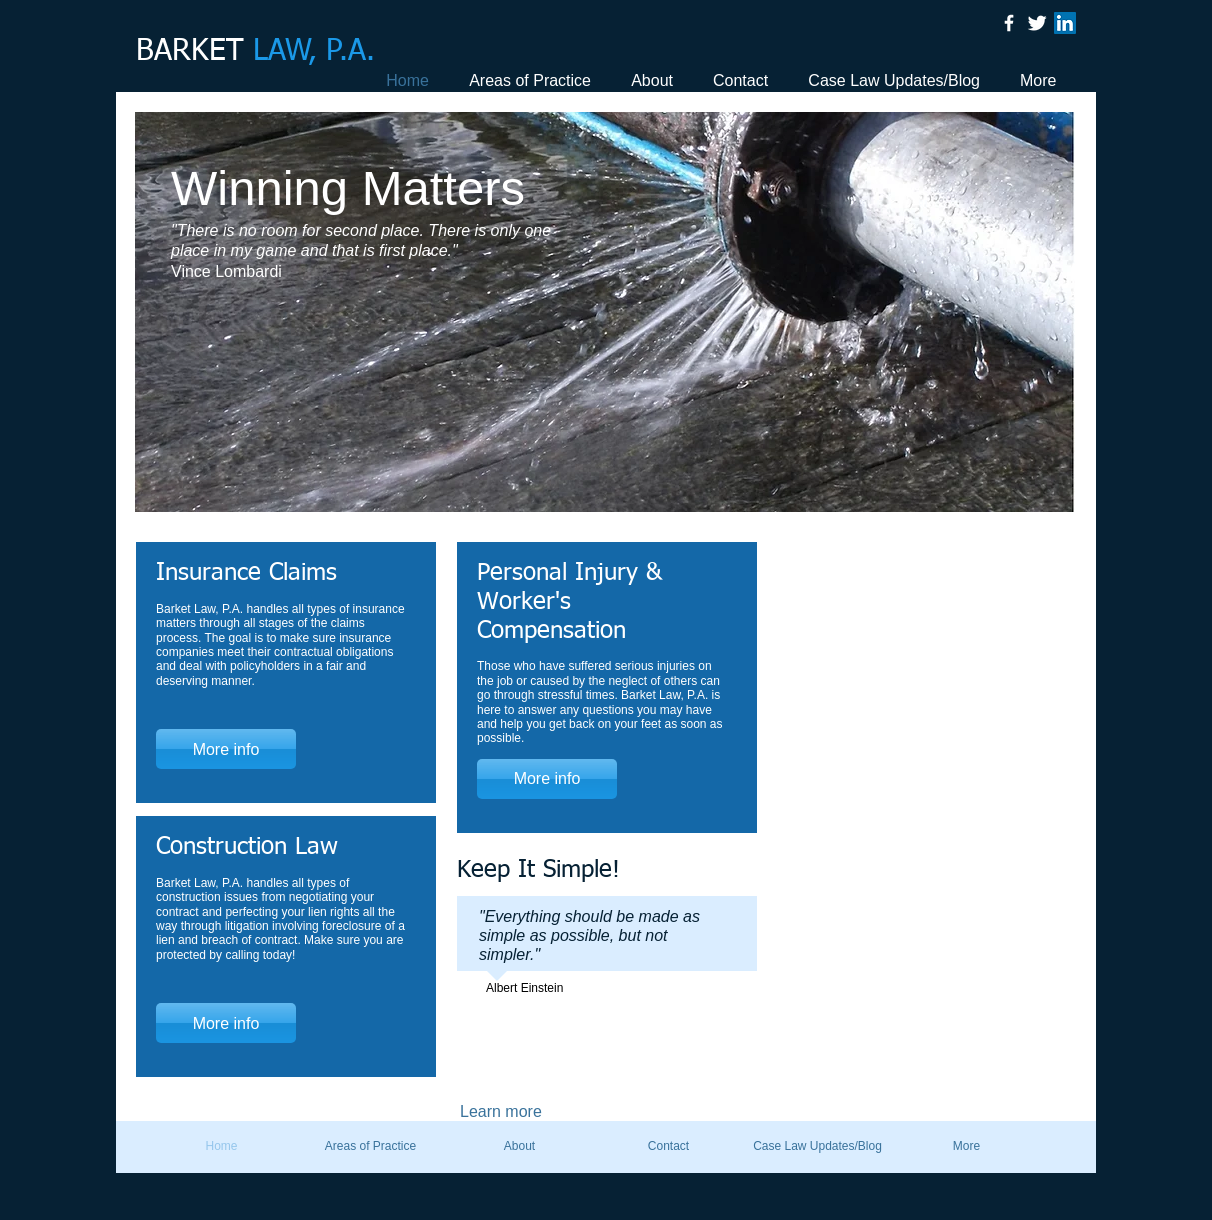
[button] (605, 312)
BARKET (255, 52)
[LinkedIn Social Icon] (1065, 23)
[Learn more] (525, 1111)
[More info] (226, 749)
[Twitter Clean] (1037, 23)
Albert (501, 988)
